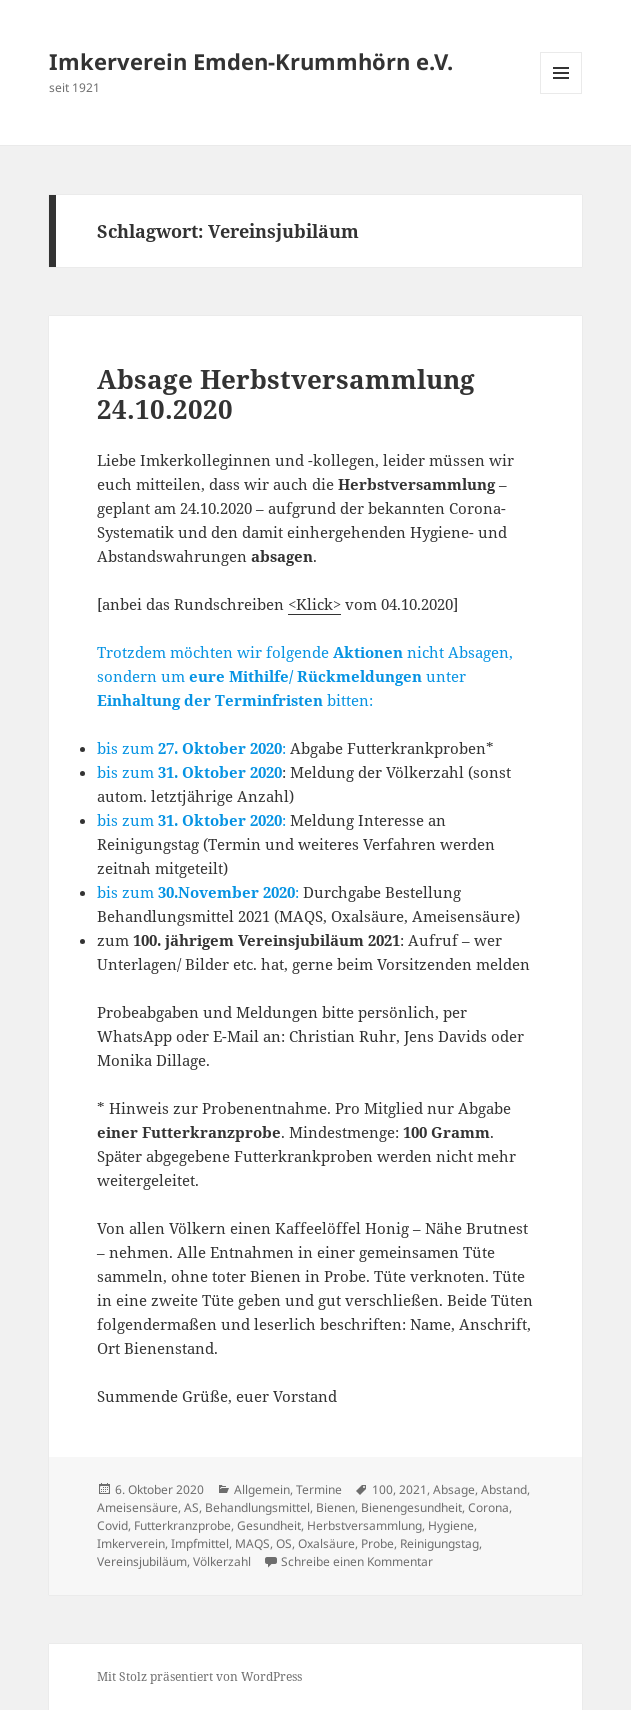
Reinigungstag (439, 1543)
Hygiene (451, 1525)
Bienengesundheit (411, 1507)
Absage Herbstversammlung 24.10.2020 (286, 394)
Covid (112, 1525)
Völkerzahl (222, 1561)
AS (191, 1507)
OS (284, 1543)
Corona (488, 1507)
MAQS (252, 1543)
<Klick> (314, 604)
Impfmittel (200, 1543)
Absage (454, 1489)
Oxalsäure (326, 1543)
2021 (413, 1489)
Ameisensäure (137, 1507)
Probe (377, 1543)
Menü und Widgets (561, 93)
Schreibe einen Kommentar (357, 1561)
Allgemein (262, 1489)
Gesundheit (269, 1525)
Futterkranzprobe (182, 1525)
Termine (319, 1489)
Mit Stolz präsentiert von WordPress (199, 1676)
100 (382, 1489)
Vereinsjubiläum (142, 1561)
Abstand (504, 1489)
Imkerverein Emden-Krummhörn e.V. (251, 61)
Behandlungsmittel (257, 1507)
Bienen (335, 1507)
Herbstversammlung (364, 1525)
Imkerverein (131, 1543)
